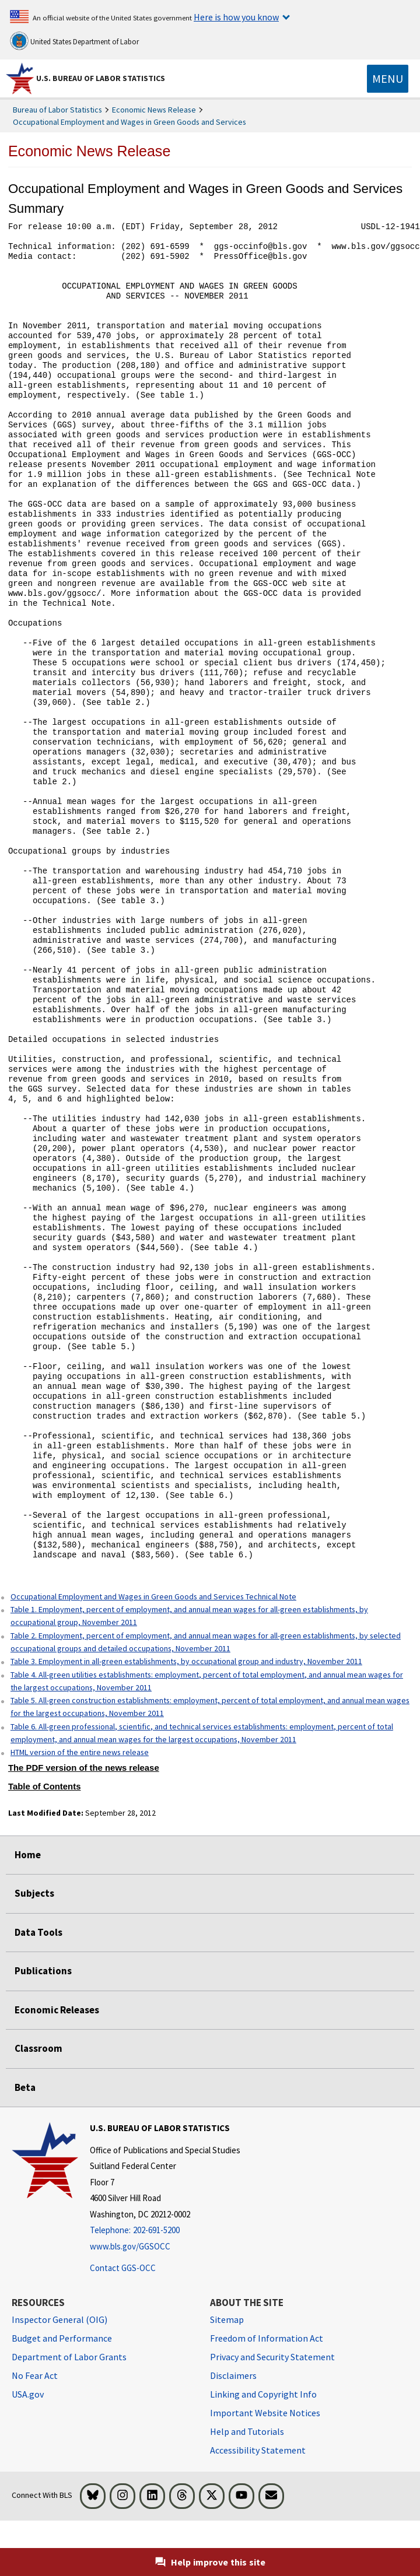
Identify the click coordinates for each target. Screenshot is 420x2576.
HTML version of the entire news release (79, 1752)
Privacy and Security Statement (272, 2357)
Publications (43, 1970)
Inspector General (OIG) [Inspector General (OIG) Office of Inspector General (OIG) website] (59, 2319)
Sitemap (227, 2319)
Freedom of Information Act (266, 2338)
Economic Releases (57, 2009)
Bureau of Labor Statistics (57, 109)
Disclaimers (233, 2375)
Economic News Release (154, 109)
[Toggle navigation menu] (387, 79)
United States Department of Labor (74, 40)
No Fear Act (35, 2375)
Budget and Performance (62, 2338)
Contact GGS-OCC (123, 2267)
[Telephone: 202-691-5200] (165, 2230)
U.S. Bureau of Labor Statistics (100, 78)
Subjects (34, 1893)
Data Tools (38, 1932)
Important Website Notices (265, 2413)
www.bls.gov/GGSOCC (130, 2246)
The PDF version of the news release (83, 1768)
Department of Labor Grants (69, 2357)
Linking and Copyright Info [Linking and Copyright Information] (263, 2394)
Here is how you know (236, 17)
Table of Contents (44, 1786)
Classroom (38, 2048)
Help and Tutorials (247, 2431)
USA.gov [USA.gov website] (28, 2394)
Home (28, 1854)
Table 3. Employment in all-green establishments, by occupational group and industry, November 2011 (186, 1661)
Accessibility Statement (258, 2450)
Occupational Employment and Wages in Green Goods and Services (129, 122)
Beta (25, 2087)
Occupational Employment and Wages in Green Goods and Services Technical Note (153, 1596)
